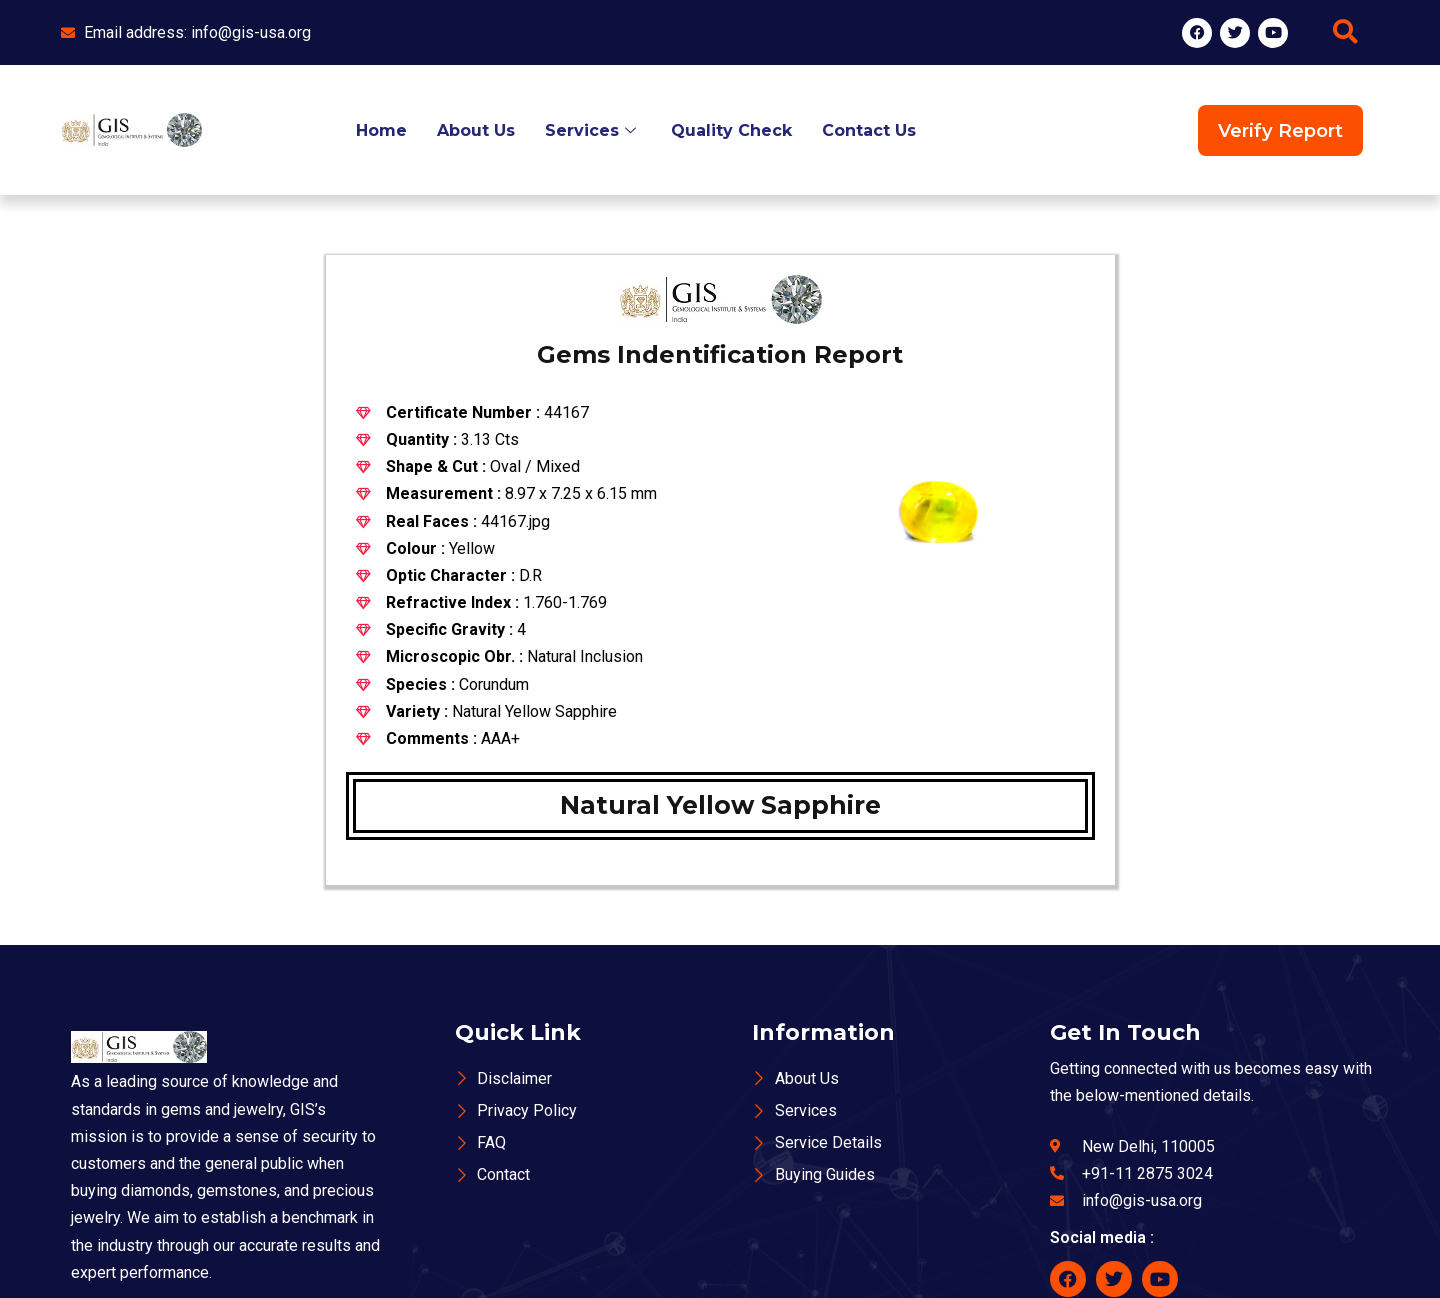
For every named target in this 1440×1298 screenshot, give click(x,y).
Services (593, 130)
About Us (476, 130)
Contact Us (869, 130)
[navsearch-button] (1345, 33)
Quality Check (731, 130)
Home (381, 130)
